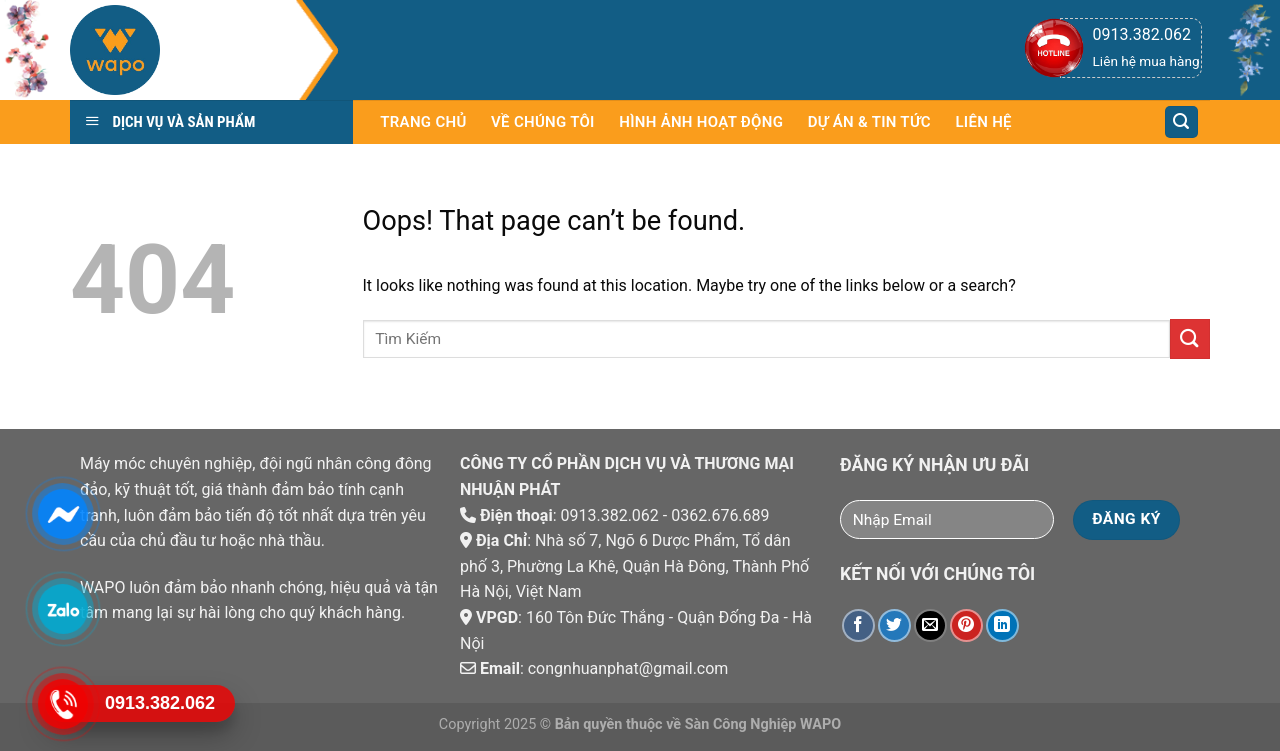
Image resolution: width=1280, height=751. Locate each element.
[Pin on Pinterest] (966, 625)
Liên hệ (983, 122)
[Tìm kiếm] (1182, 122)
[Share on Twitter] (894, 625)
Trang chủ (423, 122)
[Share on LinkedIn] (1002, 625)
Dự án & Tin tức (869, 122)
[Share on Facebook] (858, 625)
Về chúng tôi (543, 122)
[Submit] (1190, 338)
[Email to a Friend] (930, 625)
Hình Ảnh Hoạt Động (701, 122)
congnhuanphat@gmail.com (628, 668)
